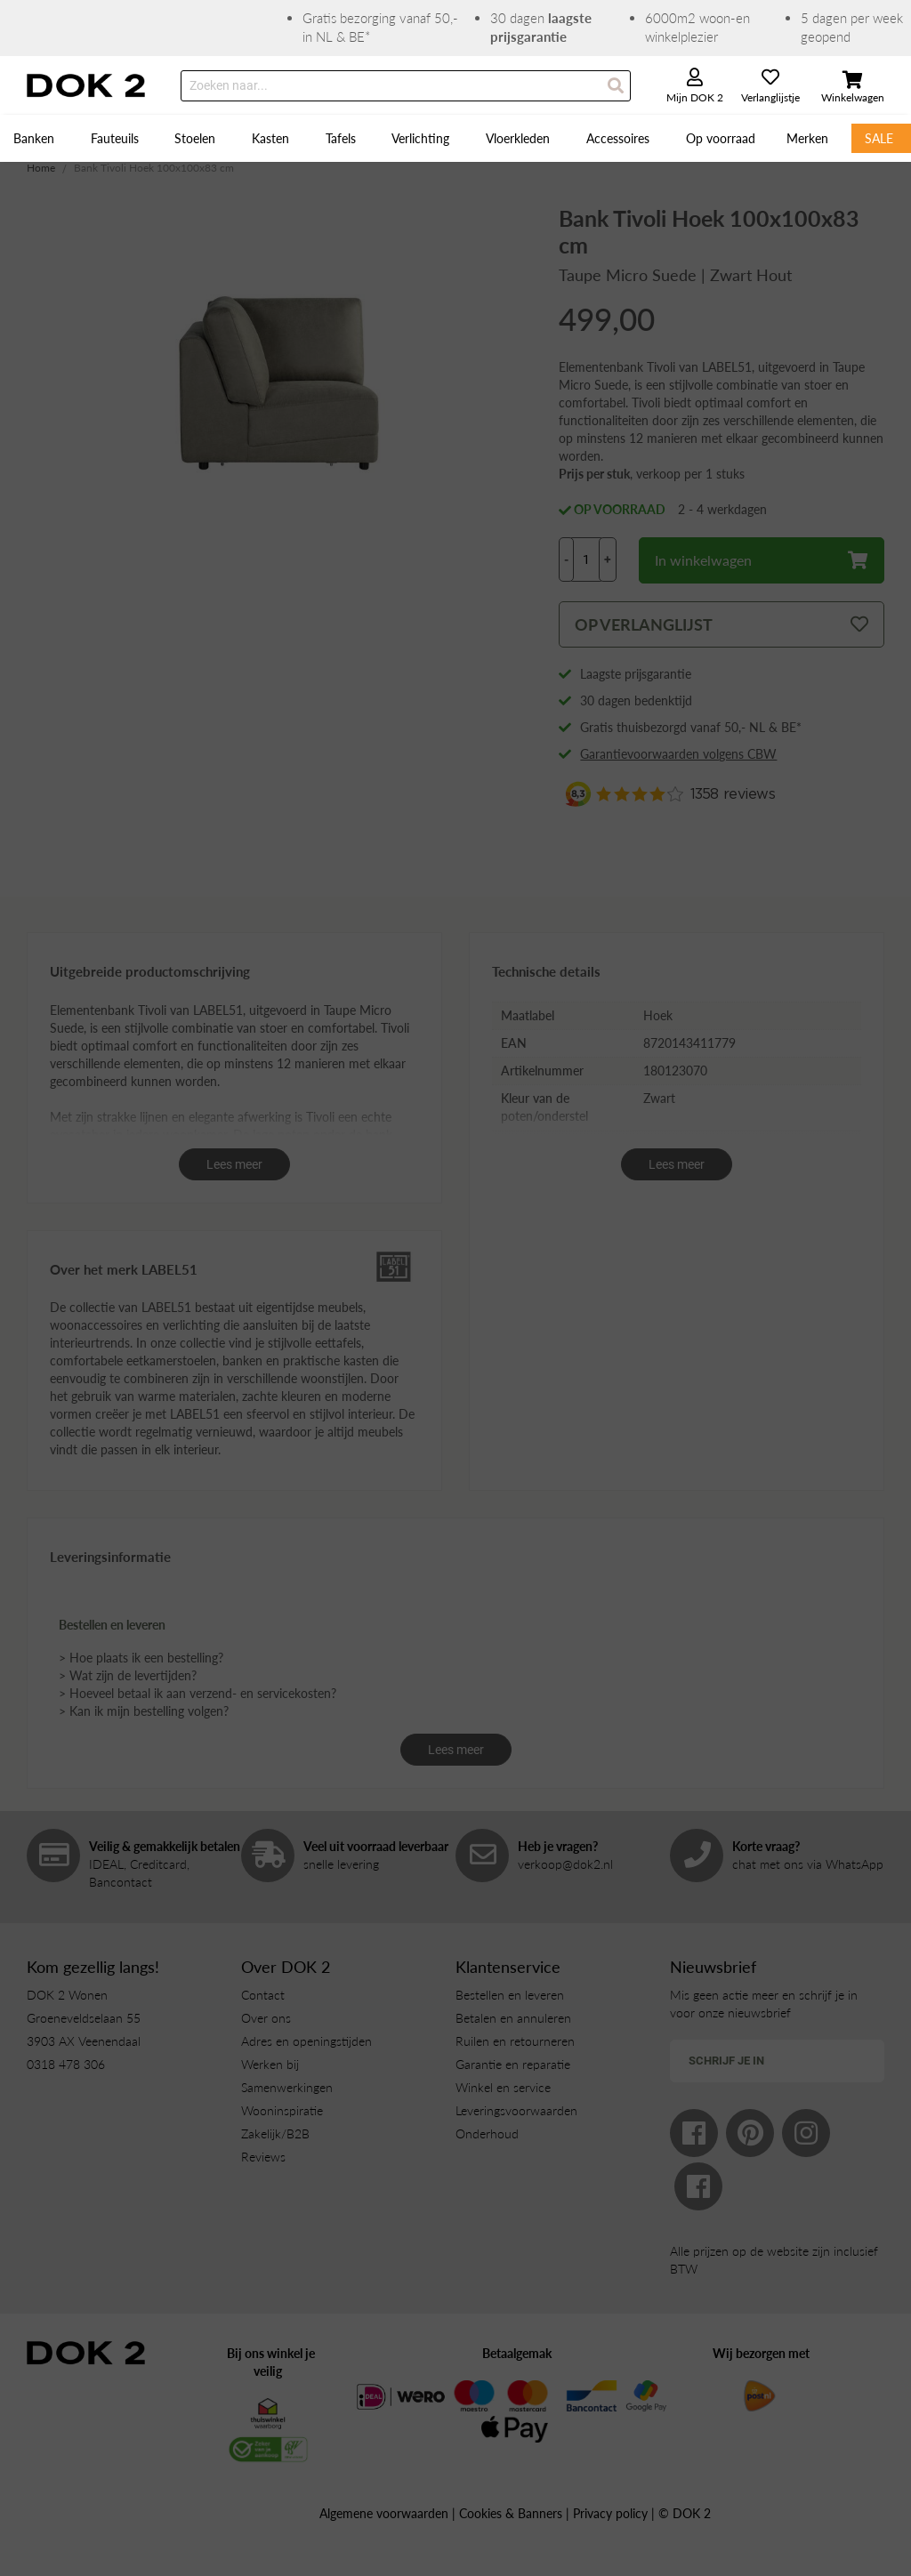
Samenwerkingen (287, 2087)
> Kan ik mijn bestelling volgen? (144, 1711)
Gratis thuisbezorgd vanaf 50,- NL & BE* (691, 727)
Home (41, 167)
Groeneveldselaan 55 (84, 2017)
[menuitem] (36, 138)
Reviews (263, 2156)
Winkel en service (503, 2087)
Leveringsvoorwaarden (516, 2110)
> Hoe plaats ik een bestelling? (141, 1657)
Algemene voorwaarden (383, 2513)
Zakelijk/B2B (275, 2133)
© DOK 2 (684, 2513)
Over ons (266, 2017)
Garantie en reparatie (513, 2064)
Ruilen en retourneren (515, 2041)
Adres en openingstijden (306, 2041)
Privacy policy (610, 2513)
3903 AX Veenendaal (84, 2041)
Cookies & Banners (510, 2513)
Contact (263, 1994)
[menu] (455, 138)
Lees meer (234, 1164)
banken (242, 1360)
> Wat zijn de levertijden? (128, 1675)
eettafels (338, 1342)
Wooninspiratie (282, 2110)
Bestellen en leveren (510, 1994)
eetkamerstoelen (171, 1360)
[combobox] (406, 85)
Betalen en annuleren (513, 2017)
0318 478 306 (66, 2064)
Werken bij (270, 2064)
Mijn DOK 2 (694, 97)
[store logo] (86, 85)
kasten (361, 1360)
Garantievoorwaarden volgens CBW (678, 753)
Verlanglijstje (770, 97)
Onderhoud (487, 2133)
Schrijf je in (726, 2060)
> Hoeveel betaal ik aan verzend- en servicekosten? (197, 1693)
